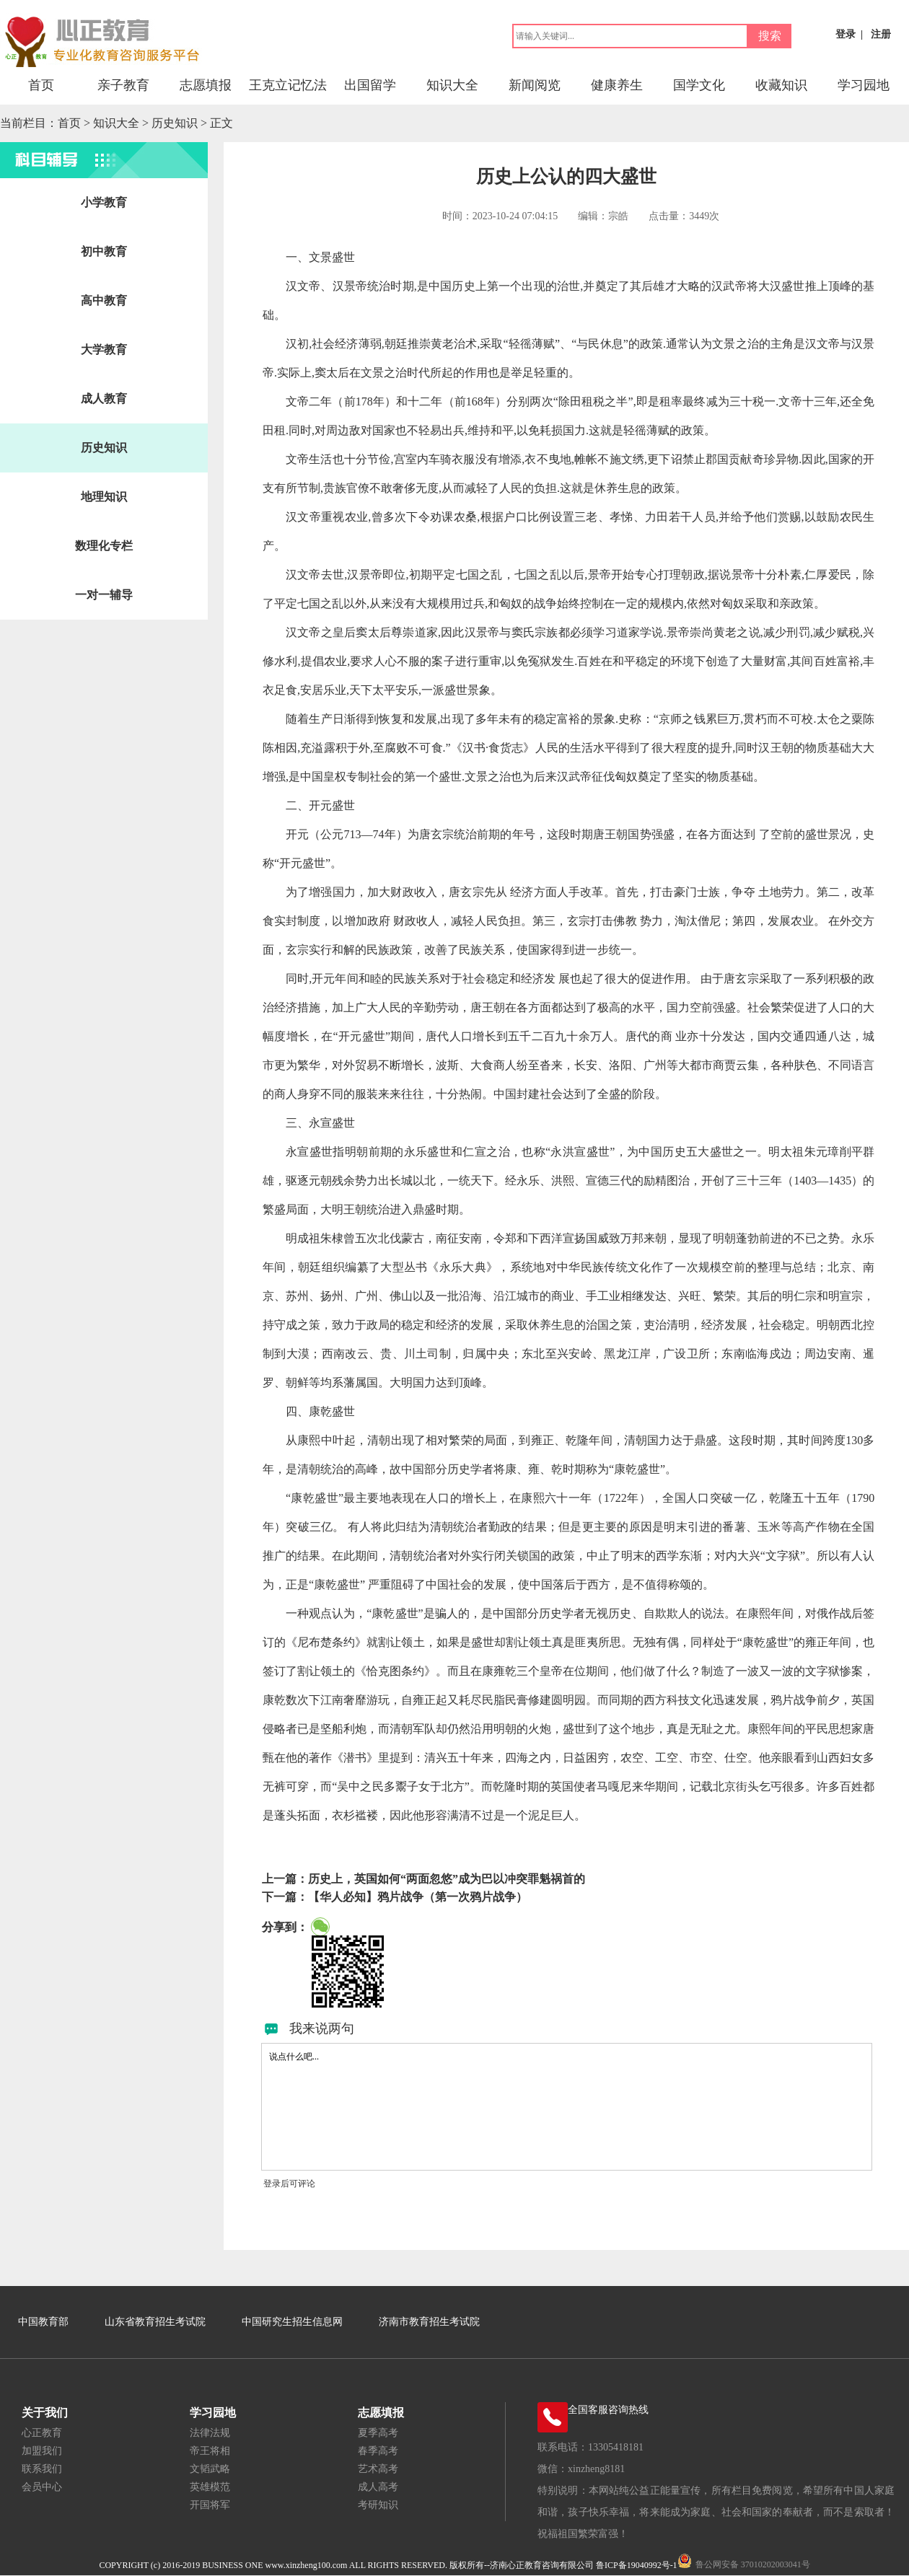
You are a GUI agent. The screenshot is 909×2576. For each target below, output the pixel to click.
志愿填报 (206, 85)
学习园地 (864, 85)
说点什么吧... (566, 2107)
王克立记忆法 (288, 85)
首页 (41, 85)
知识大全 (452, 85)
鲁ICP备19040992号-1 (636, 2565)
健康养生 (617, 85)
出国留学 (370, 85)
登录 (845, 34)
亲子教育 (123, 85)
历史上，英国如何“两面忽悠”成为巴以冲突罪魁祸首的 (446, 1879)
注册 (881, 34)
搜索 (769, 36)
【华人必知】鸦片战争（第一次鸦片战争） (417, 1897)
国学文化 (699, 85)
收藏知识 (781, 85)
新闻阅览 (535, 85)
